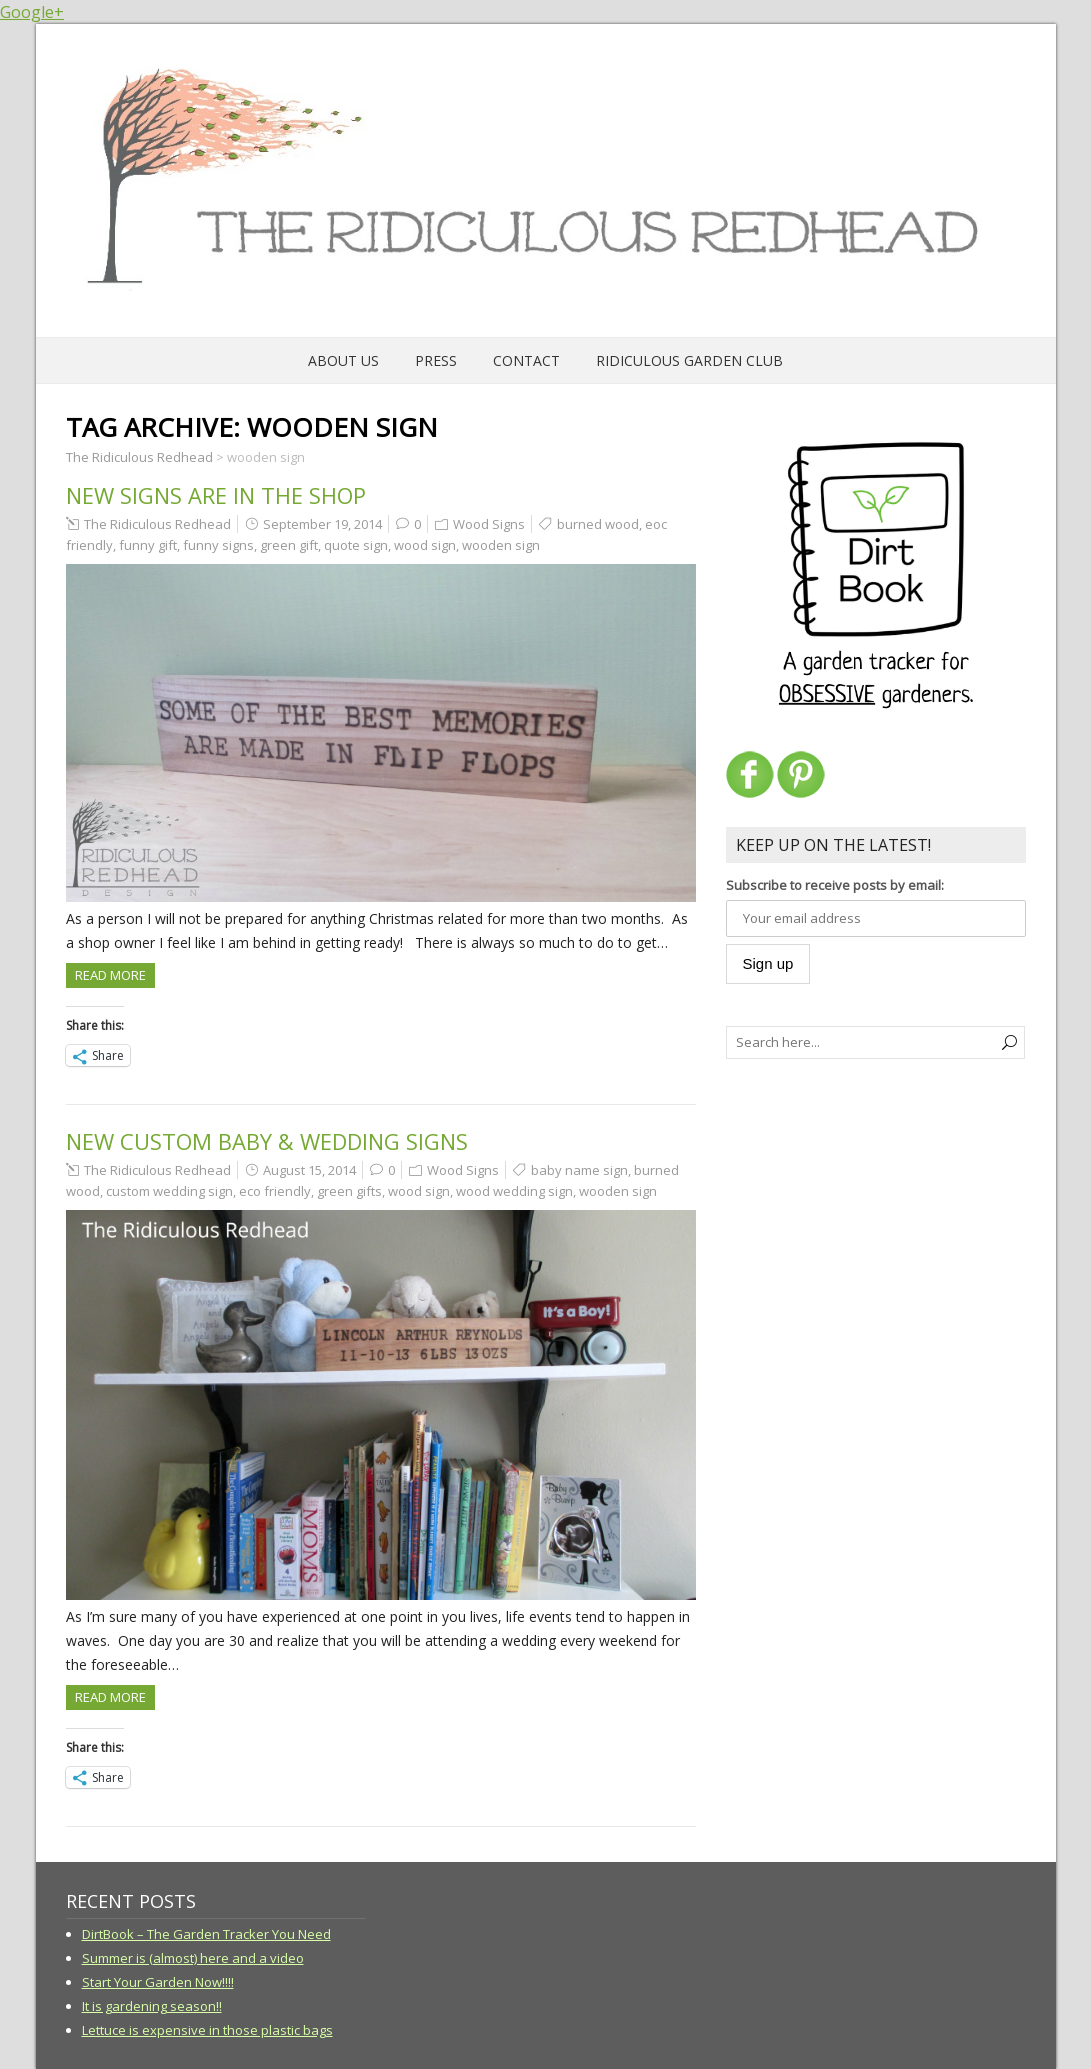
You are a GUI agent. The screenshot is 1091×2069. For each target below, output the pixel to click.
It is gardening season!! (152, 2006)
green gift (289, 545)
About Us (343, 360)
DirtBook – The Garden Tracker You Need (206, 1934)
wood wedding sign (514, 1191)
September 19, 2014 (322, 524)
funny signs (218, 545)
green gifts (349, 1191)
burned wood (598, 524)
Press (436, 360)
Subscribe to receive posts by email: (835, 885)
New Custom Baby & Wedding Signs (267, 1141)
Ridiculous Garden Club (689, 360)
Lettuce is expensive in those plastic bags (207, 2030)
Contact (526, 360)
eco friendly (275, 1191)
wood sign (425, 545)
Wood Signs (489, 524)
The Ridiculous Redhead (157, 524)
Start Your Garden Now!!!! (158, 1982)
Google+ (32, 12)
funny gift (148, 545)
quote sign (356, 545)
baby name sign (579, 1170)
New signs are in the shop (216, 495)
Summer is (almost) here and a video (193, 1958)
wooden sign (501, 545)
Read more (110, 975)
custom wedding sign (169, 1191)
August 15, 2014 (309, 1170)
